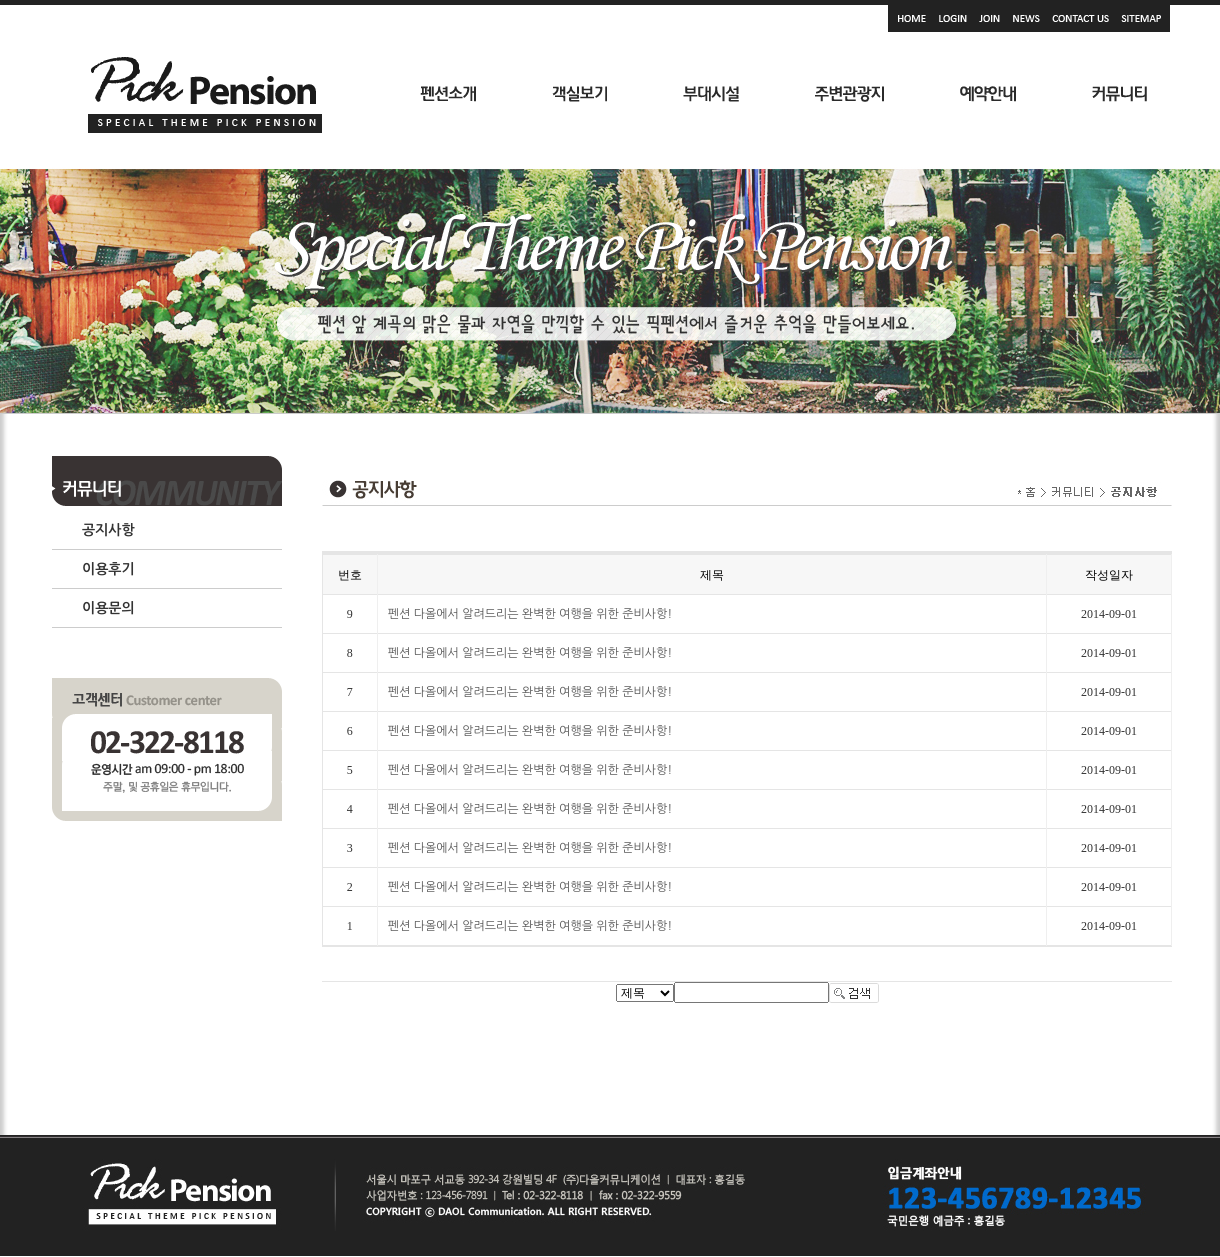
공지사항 (108, 530)
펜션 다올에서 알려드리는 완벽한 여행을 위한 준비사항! (530, 614)
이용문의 (108, 608)
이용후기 (108, 569)
